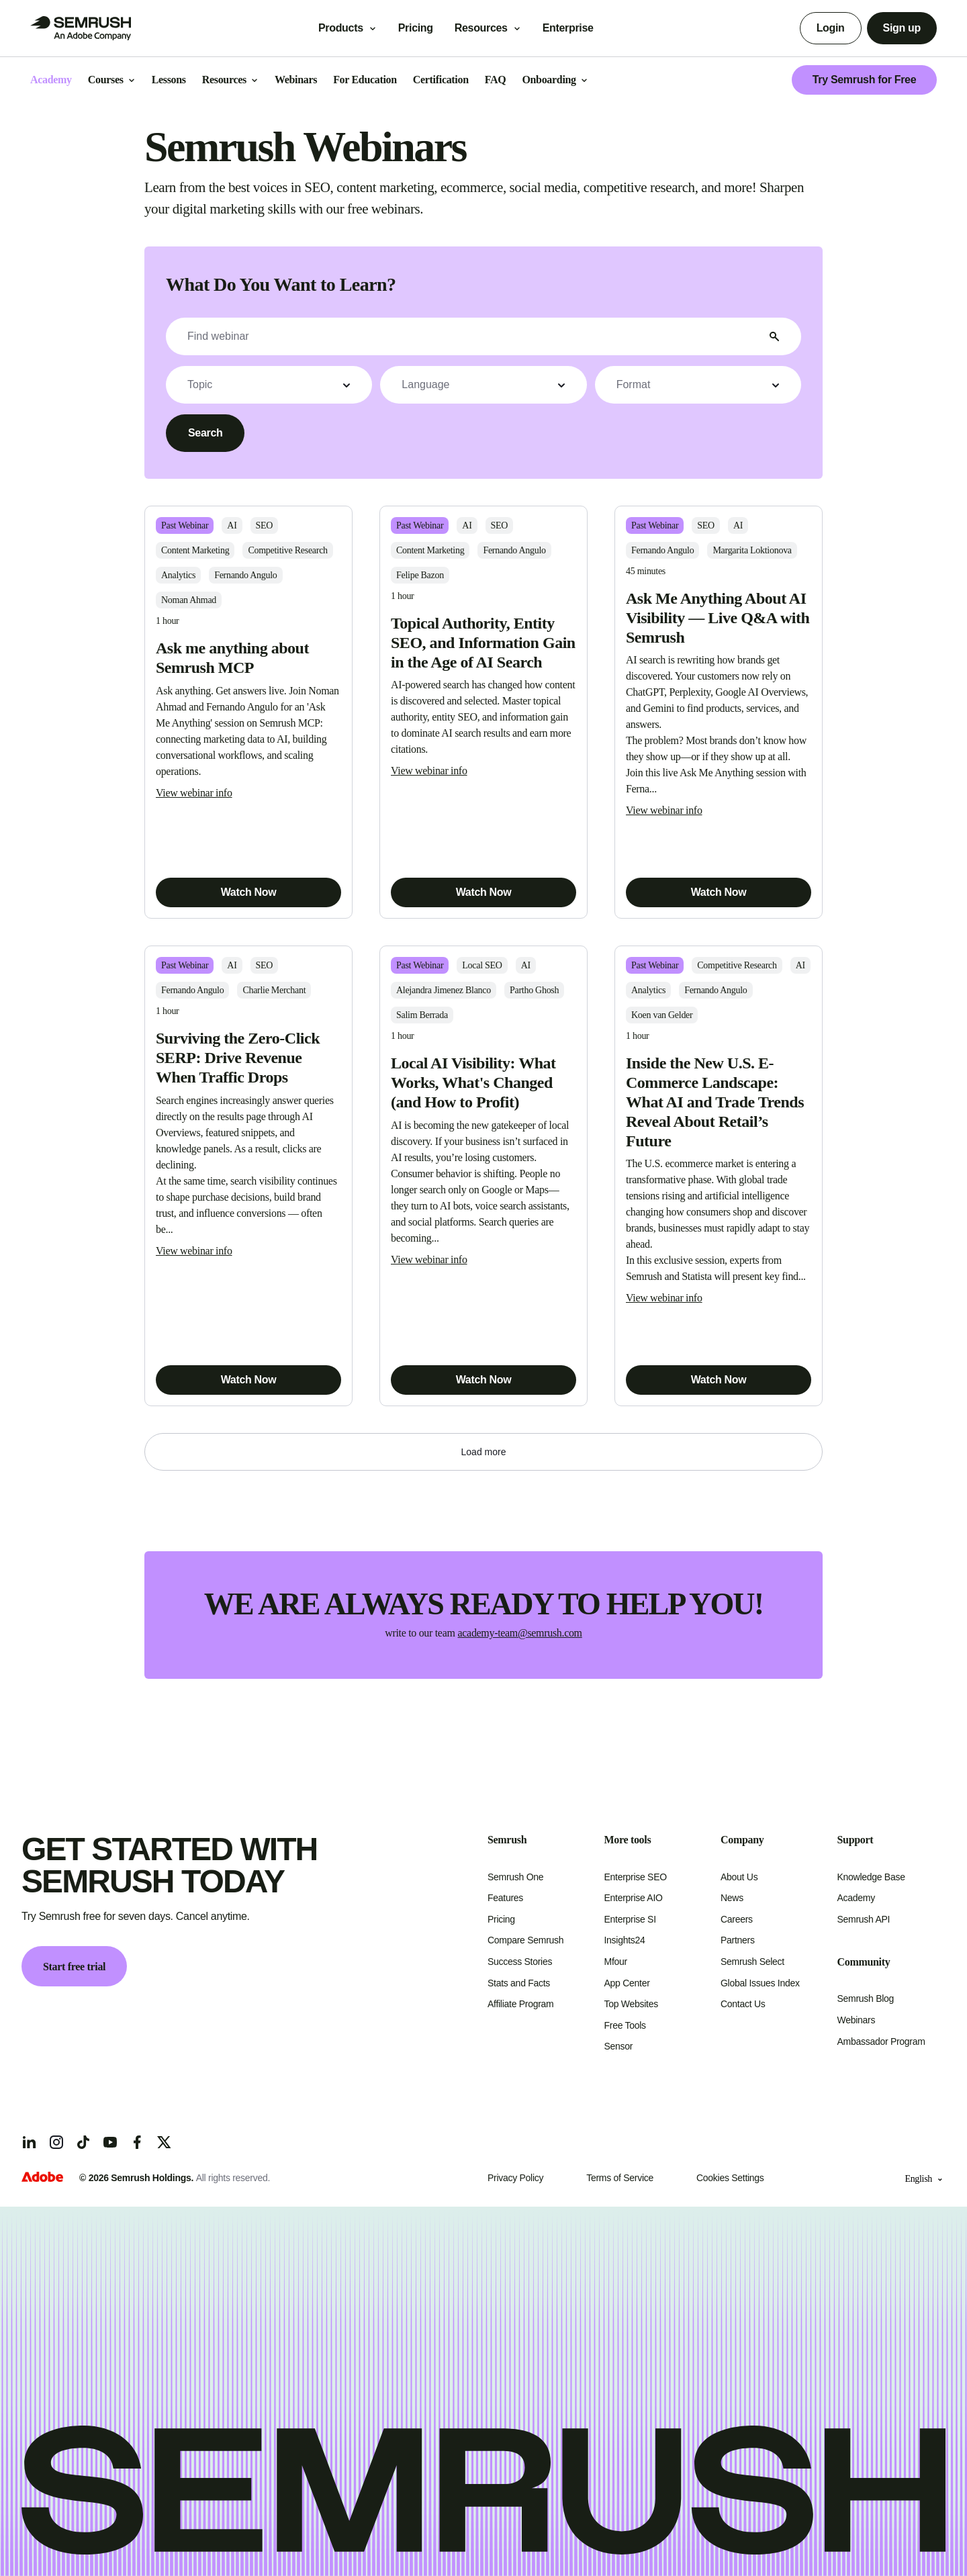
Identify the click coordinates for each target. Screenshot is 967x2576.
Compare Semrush (525, 1940)
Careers (737, 1919)
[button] (269, 385)
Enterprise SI (630, 1919)
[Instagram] (56, 2142)
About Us (739, 1877)
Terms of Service (619, 2177)
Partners (738, 1940)
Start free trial (74, 1966)
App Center (627, 1983)
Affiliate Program (520, 2003)
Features (505, 1897)
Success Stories (520, 1961)
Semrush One (515, 1877)
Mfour (615, 1961)
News (732, 1897)
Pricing (415, 28)
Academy (856, 1897)
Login (831, 28)
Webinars (856, 2020)
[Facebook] (137, 2142)
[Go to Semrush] (80, 28)
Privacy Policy (515, 2177)
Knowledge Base (871, 1877)
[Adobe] (42, 2178)
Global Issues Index (760, 1983)
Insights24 (624, 1940)
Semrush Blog (865, 1998)
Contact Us (743, 2003)
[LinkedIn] (29, 2142)
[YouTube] (110, 2142)
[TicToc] (83, 2142)
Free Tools (625, 2025)
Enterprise (577, 27)
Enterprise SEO (635, 1877)
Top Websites (631, 2003)
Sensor (618, 2046)
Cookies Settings (730, 2177)
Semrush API (863, 1919)
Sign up (902, 28)
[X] (164, 2142)
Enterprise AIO (633, 1897)
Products (340, 28)
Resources (481, 28)
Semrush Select (752, 1961)
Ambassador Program (881, 2041)
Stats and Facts (519, 1983)
